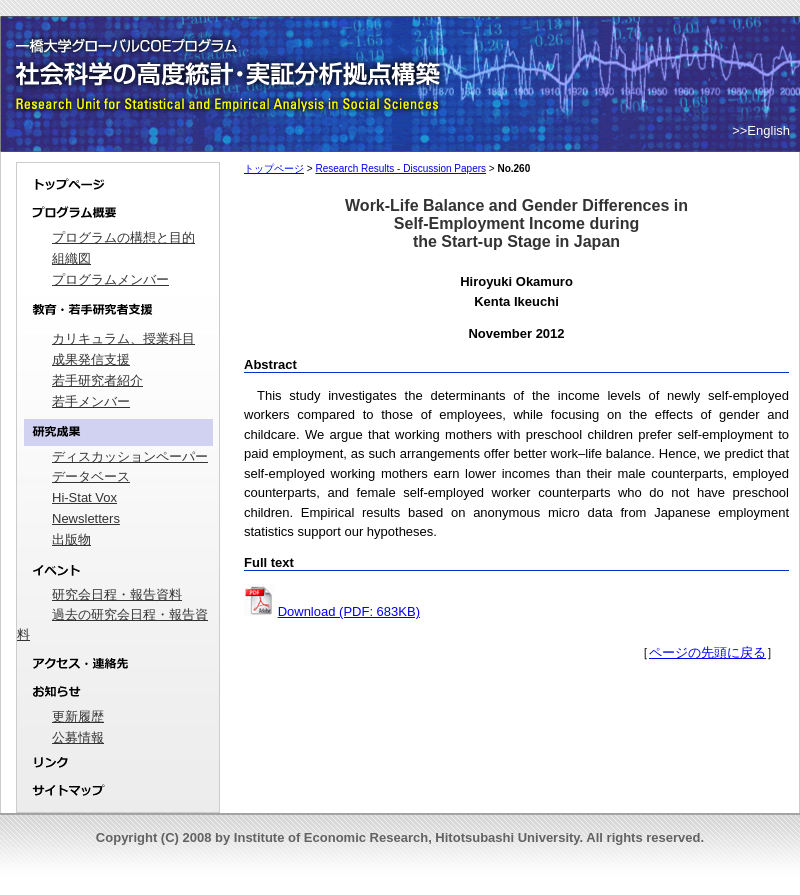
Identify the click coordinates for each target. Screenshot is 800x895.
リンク (118, 763)
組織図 (71, 258)
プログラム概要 (118, 213)
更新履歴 (78, 716)
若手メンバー (91, 401)
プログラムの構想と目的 (123, 237)
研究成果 (118, 432)
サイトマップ (118, 795)
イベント (118, 570)
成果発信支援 (91, 359)
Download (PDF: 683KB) (349, 611)
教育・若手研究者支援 (118, 309)
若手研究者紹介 (97, 380)
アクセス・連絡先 (118, 663)
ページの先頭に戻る (707, 652)
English (768, 130)
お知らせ (118, 692)
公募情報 (78, 737)
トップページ (118, 181)
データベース (91, 476)
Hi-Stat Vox (84, 497)
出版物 (71, 539)
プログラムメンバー (110, 279)
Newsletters (86, 518)
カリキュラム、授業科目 (123, 338)
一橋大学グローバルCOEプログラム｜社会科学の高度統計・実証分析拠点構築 (231, 50)
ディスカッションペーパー (130, 456)
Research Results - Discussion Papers (400, 168)
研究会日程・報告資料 (117, 594)
